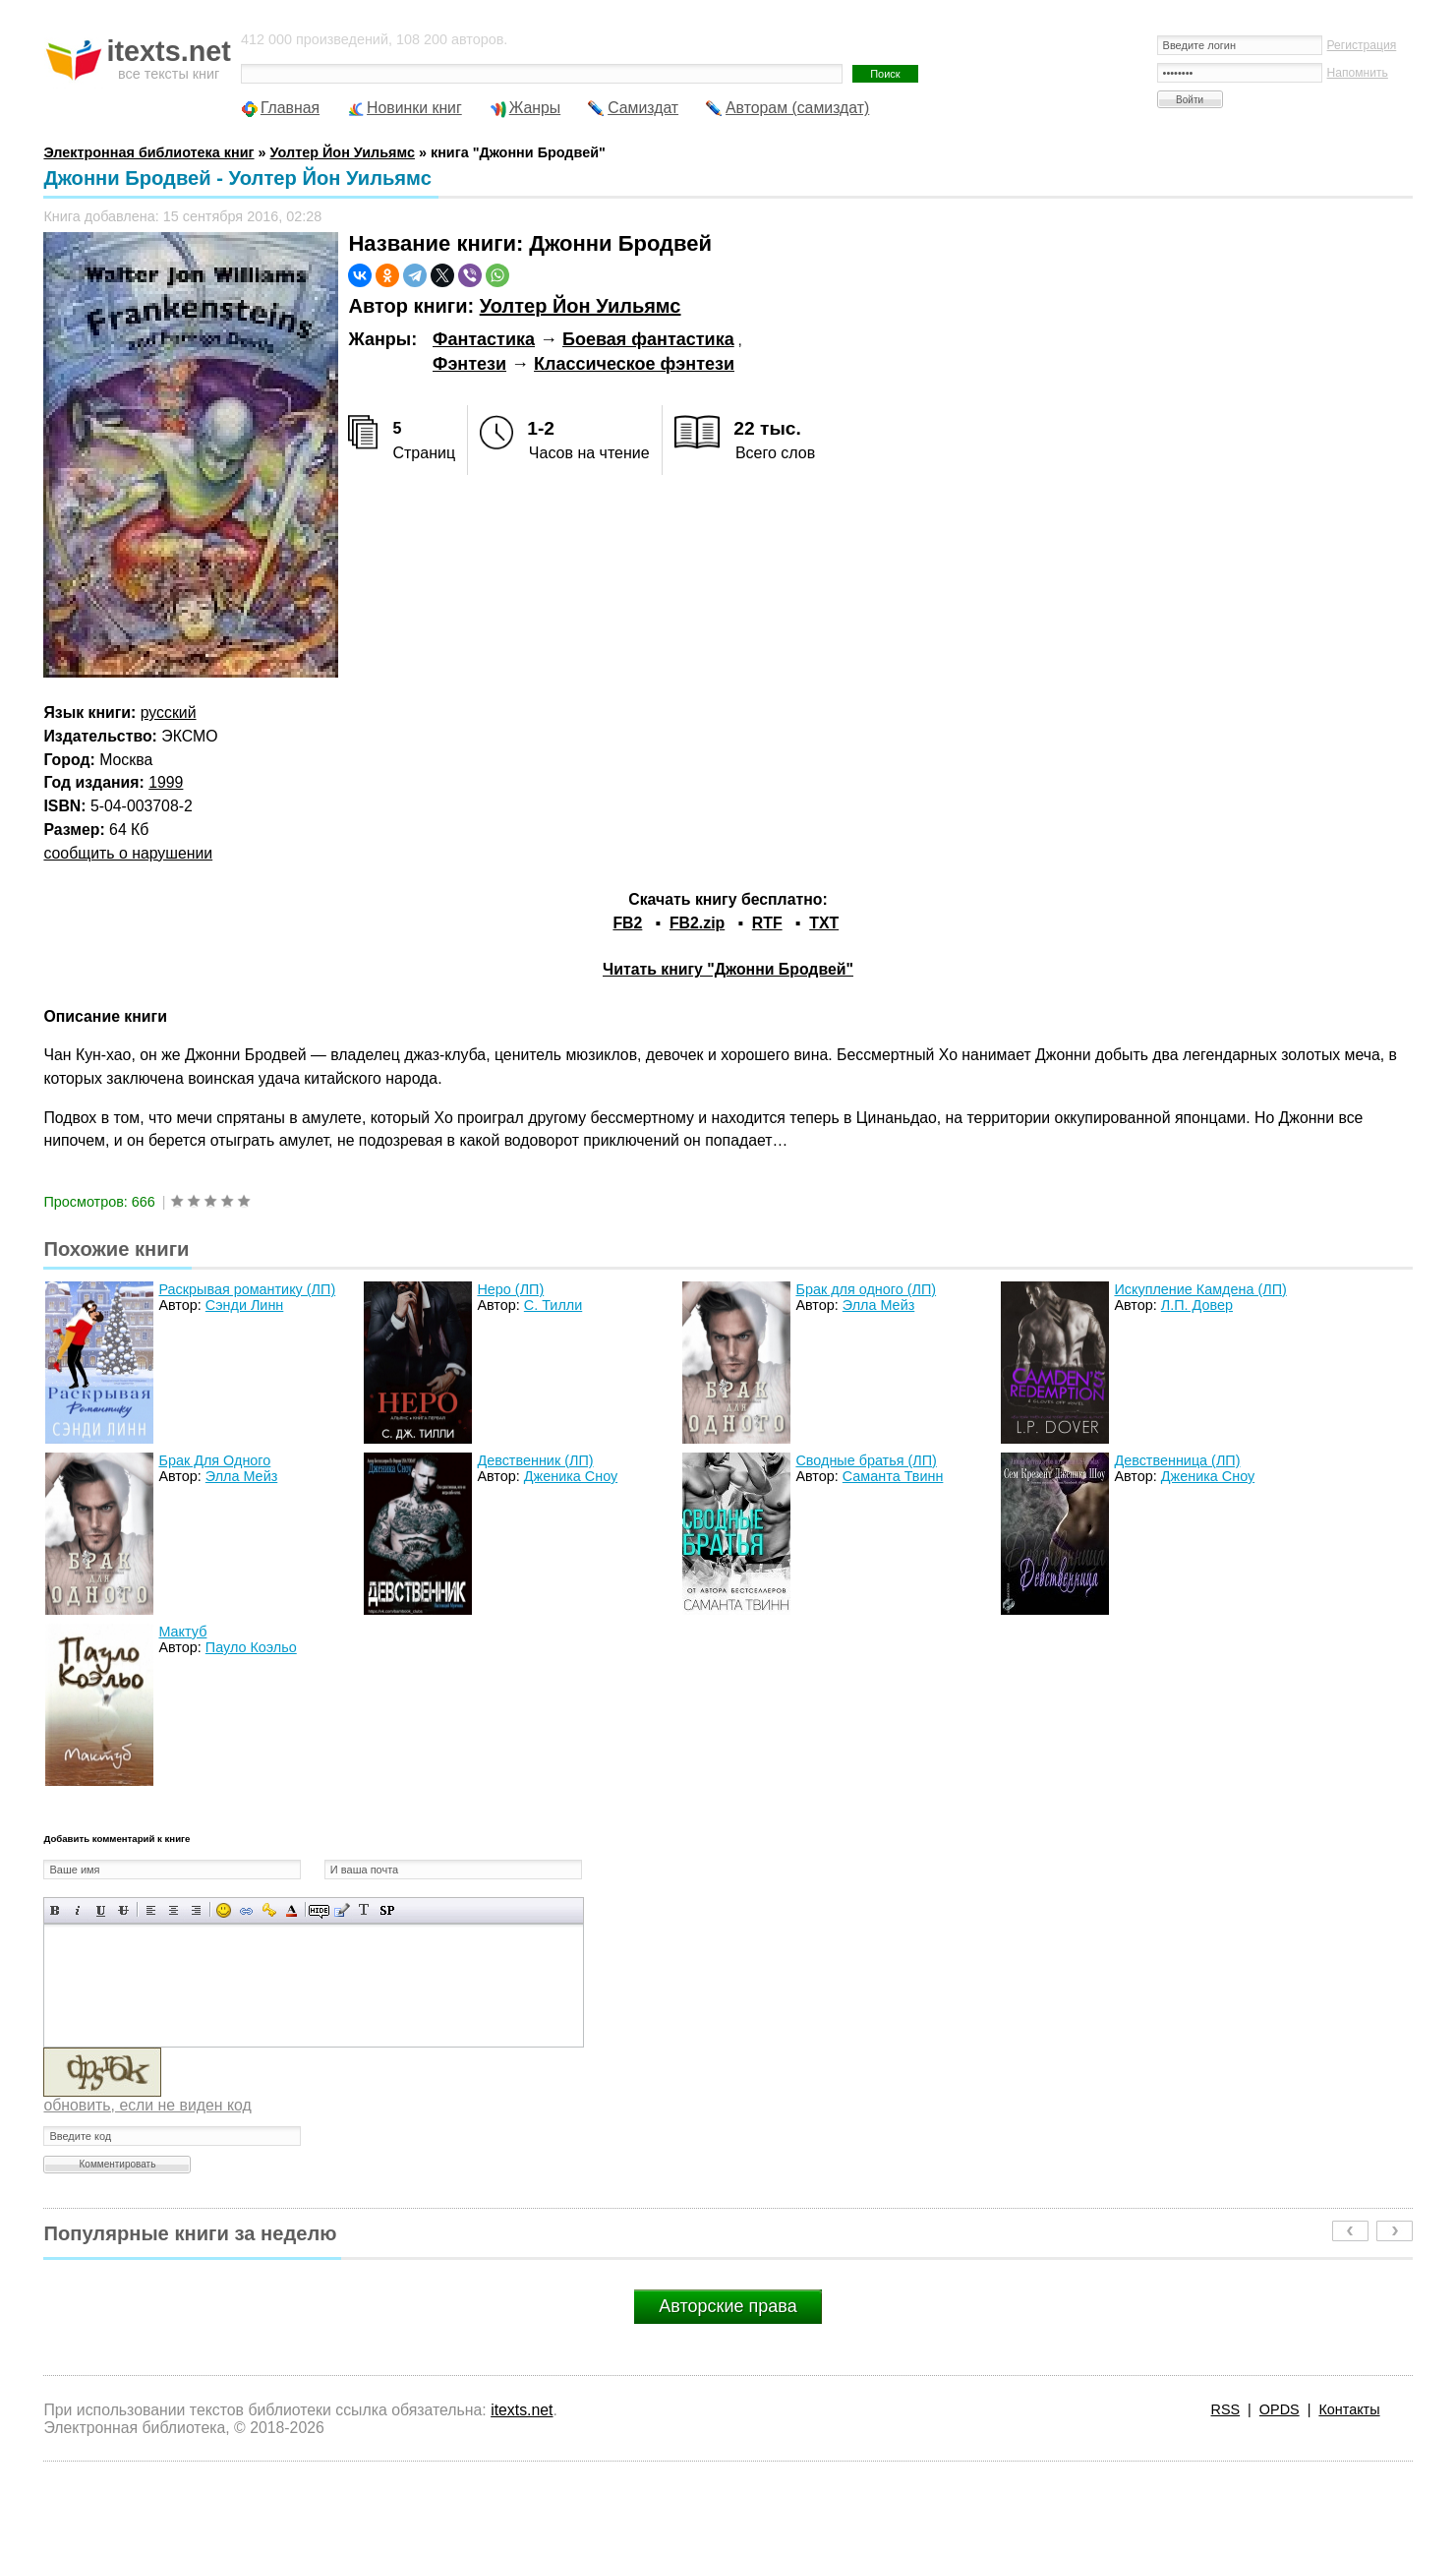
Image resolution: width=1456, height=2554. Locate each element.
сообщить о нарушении (127, 853)
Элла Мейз (878, 1305)
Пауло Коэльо (251, 1647)
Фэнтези (469, 364)
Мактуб (182, 1631)
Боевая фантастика (648, 339)
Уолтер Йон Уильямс (580, 306)
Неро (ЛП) (510, 1289)
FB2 (627, 923)
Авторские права (727, 2306)
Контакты (1348, 2409)
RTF (767, 923)
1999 (165, 782)
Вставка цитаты (341, 1910)
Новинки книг (414, 107)
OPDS (1279, 2409)
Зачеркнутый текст (123, 1910)
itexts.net (522, 2410)
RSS (1226, 2409)
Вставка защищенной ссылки (269, 1910)
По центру (173, 1910)
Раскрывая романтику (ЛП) (246, 1289)
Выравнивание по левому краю (151, 1910)
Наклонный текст (78, 1910)
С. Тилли (553, 1305)
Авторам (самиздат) (797, 107)
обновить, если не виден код (147, 2105)
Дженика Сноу (570, 1476)
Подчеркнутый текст (100, 1910)
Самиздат (643, 107)
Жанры (535, 107)
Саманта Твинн (893, 1476)
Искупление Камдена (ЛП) (1200, 1289)
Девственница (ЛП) (1177, 1460)
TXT (824, 923)
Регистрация (1362, 45)
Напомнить (1357, 73)
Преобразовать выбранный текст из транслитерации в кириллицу (364, 1910)
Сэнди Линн (244, 1305)
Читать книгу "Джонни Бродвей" (728, 969)
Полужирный (55, 1910)
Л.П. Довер (1197, 1305)
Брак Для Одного (214, 1460)
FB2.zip (697, 923)
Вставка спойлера (387, 1910)
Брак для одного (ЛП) (865, 1289)
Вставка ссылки (246, 1910)
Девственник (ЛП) (535, 1460)
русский (169, 712)
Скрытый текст (319, 1910)
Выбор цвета (291, 1910)
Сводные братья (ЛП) (865, 1460)
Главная (290, 107)
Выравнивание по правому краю (196, 1910)
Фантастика (484, 339)
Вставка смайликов (223, 1910)
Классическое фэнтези (634, 364)
